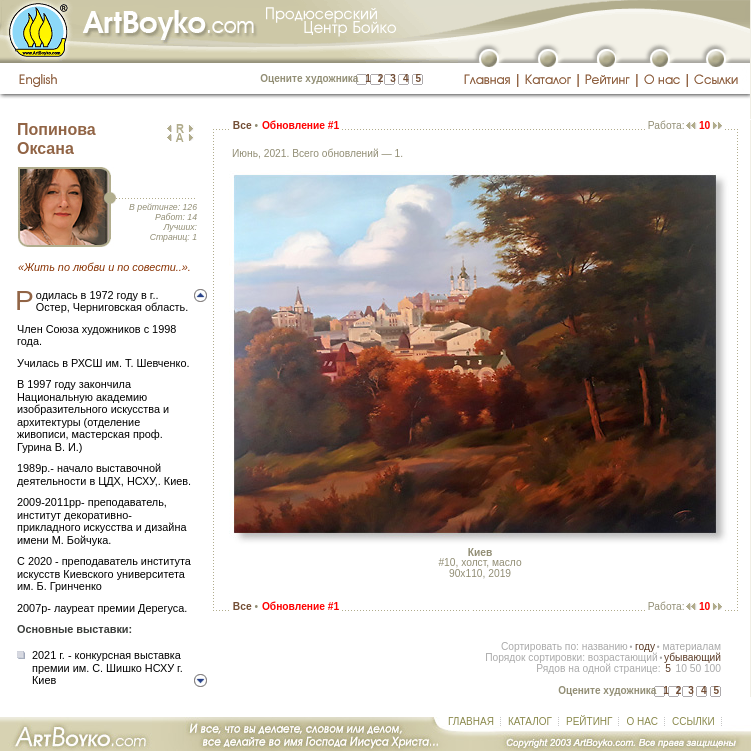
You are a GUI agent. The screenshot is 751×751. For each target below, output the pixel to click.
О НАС (641, 721)
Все (242, 125)
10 (680, 668)
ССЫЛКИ (693, 721)
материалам (691, 646)
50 (695, 668)
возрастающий (623, 657)
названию (605, 646)
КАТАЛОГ (530, 721)
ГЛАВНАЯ (471, 721)
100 (712, 668)
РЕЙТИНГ (589, 721)
